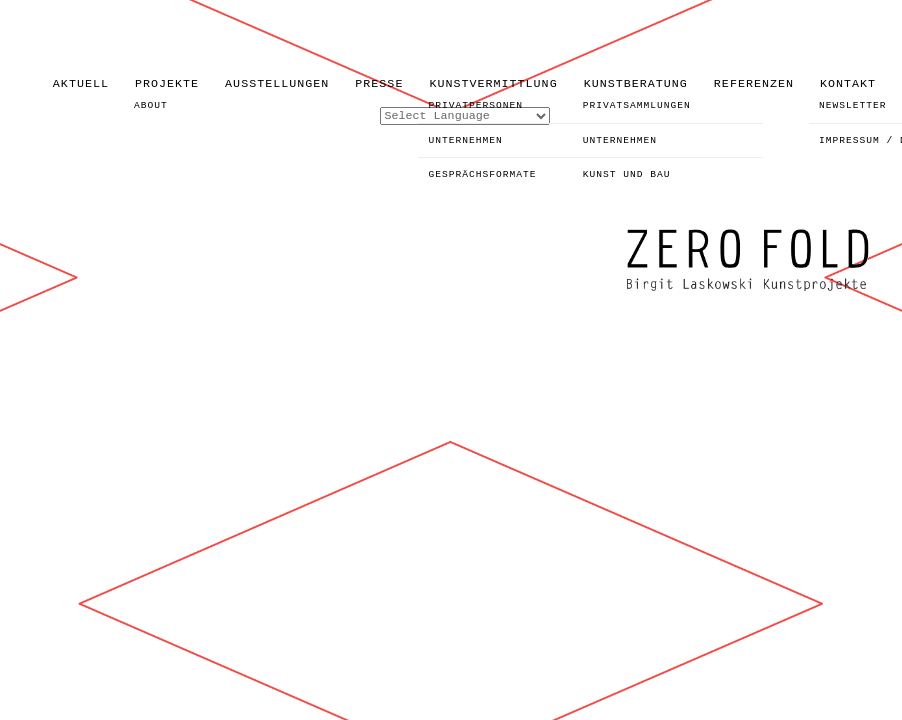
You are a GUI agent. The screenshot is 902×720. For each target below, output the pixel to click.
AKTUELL (81, 84)
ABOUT (151, 105)
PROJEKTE (167, 84)
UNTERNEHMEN (465, 140)
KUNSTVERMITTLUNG (493, 84)
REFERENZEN (754, 84)
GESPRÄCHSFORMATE (482, 174)
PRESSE (379, 84)
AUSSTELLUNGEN (277, 84)
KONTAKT (848, 84)
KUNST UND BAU (627, 174)
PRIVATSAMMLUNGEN (637, 105)
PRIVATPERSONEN (475, 105)
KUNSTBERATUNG (636, 84)
